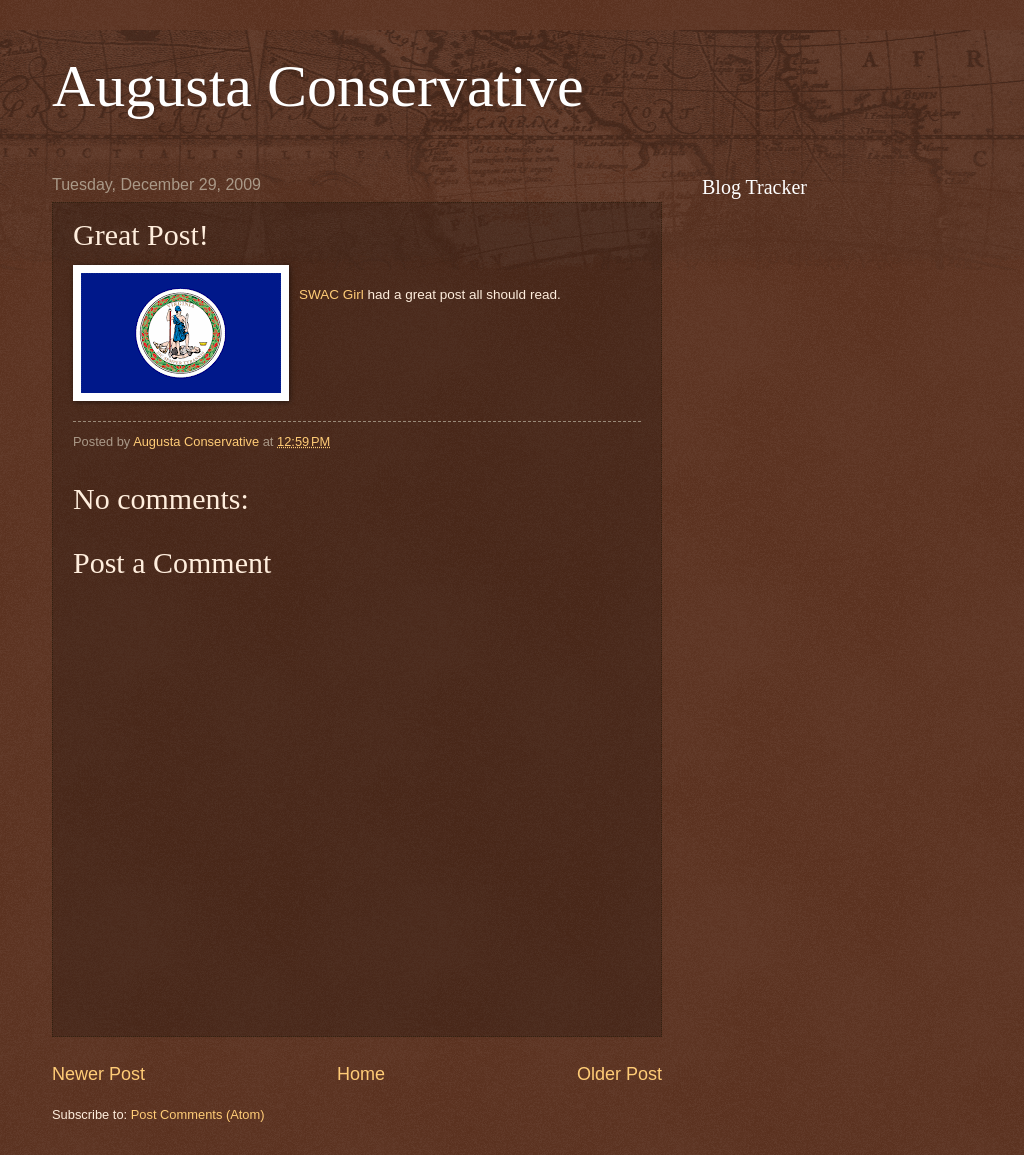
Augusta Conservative (318, 86)
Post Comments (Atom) (198, 1114)
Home (361, 1074)
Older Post (619, 1074)
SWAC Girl (331, 294)
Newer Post (98, 1074)
